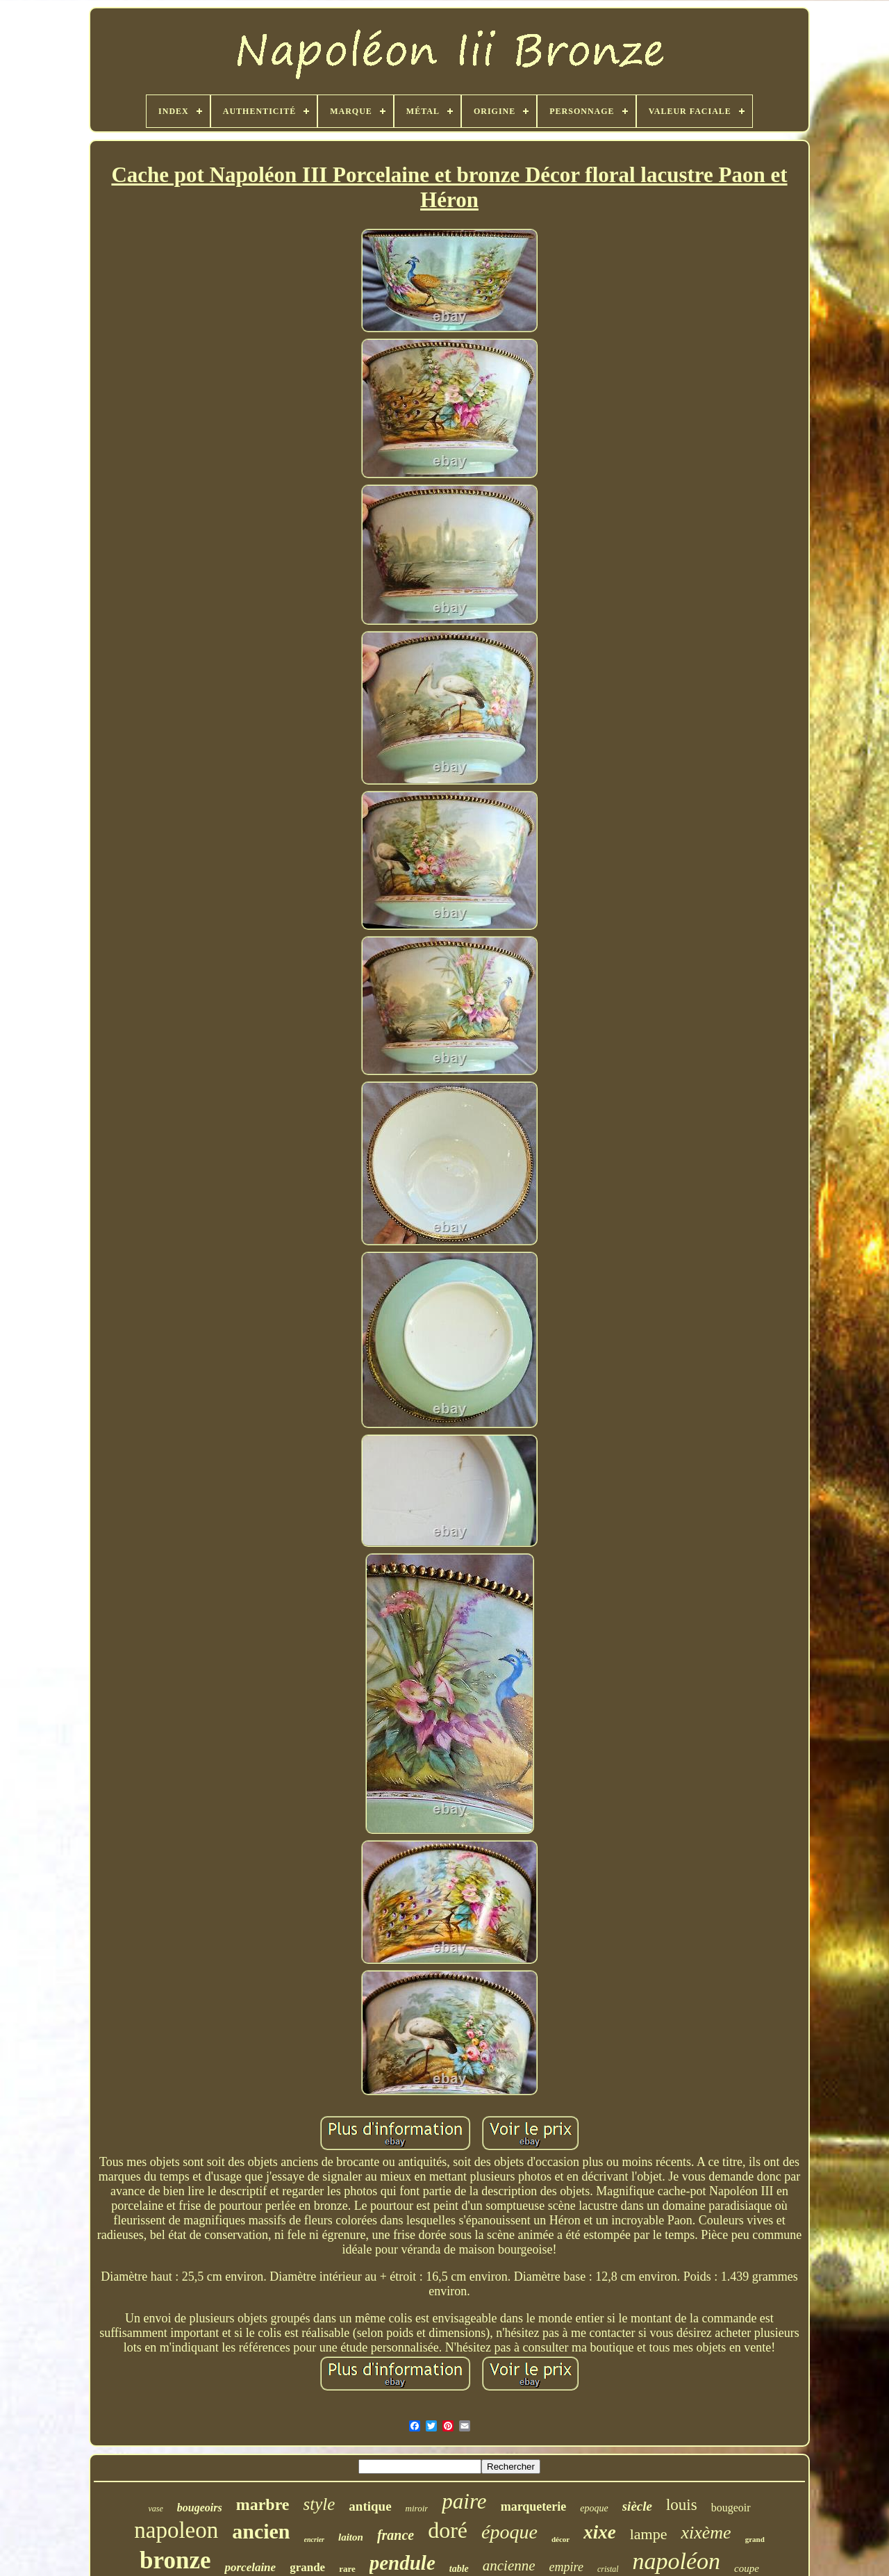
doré (447, 2530)
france (395, 2535)
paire (464, 2501)
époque (509, 2532)
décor (560, 2539)
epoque (594, 2508)
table (459, 2568)
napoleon (176, 2530)
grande (307, 2567)
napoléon (677, 2561)
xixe (599, 2532)
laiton (350, 2537)
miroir (417, 2508)
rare (347, 2568)
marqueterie (534, 2506)
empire (566, 2567)
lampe (648, 2534)
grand (755, 2539)
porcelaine (250, 2567)
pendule (402, 2563)
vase (155, 2508)
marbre (263, 2504)
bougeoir (731, 2507)
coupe (746, 2568)
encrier (314, 2539)
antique (370, 2506)
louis (681, 2504)
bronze (175, 2560)
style (319, 2504)
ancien (261, 2531)
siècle (637, 2506)
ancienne (509, 2565)
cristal (608, 2569)
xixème (706, 2532)
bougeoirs (199, 2507)
